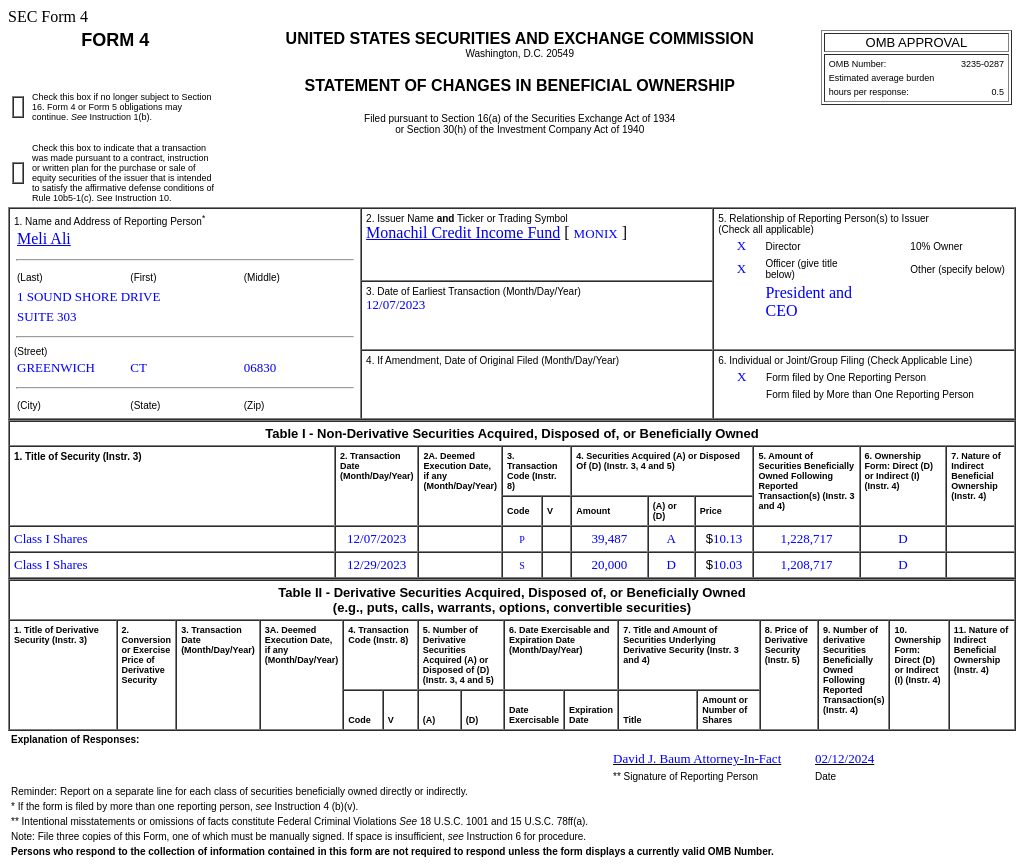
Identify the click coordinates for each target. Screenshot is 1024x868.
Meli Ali (44, 238)
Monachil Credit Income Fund (463, 232)
